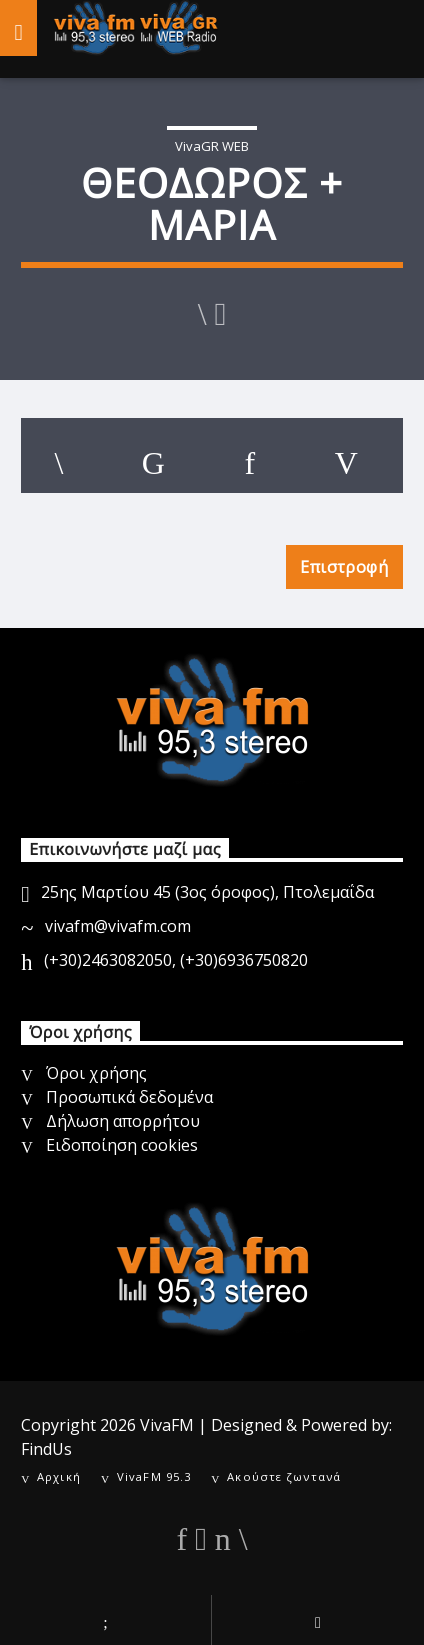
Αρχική (59, 1476)
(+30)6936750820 (244, 960)
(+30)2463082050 (108, 960)
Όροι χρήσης (96, 1073)
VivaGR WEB (212, 146)
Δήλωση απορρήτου (123, 1121)
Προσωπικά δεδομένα (129, 1097)
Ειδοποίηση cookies (122, 1145)
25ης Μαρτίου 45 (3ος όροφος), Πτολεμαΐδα (207, 892)
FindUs (46, 1449)
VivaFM (167, 1425)
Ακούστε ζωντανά (284, 1476)
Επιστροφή (344, 567)
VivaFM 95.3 (154, 1476)
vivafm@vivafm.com (118, 926)
